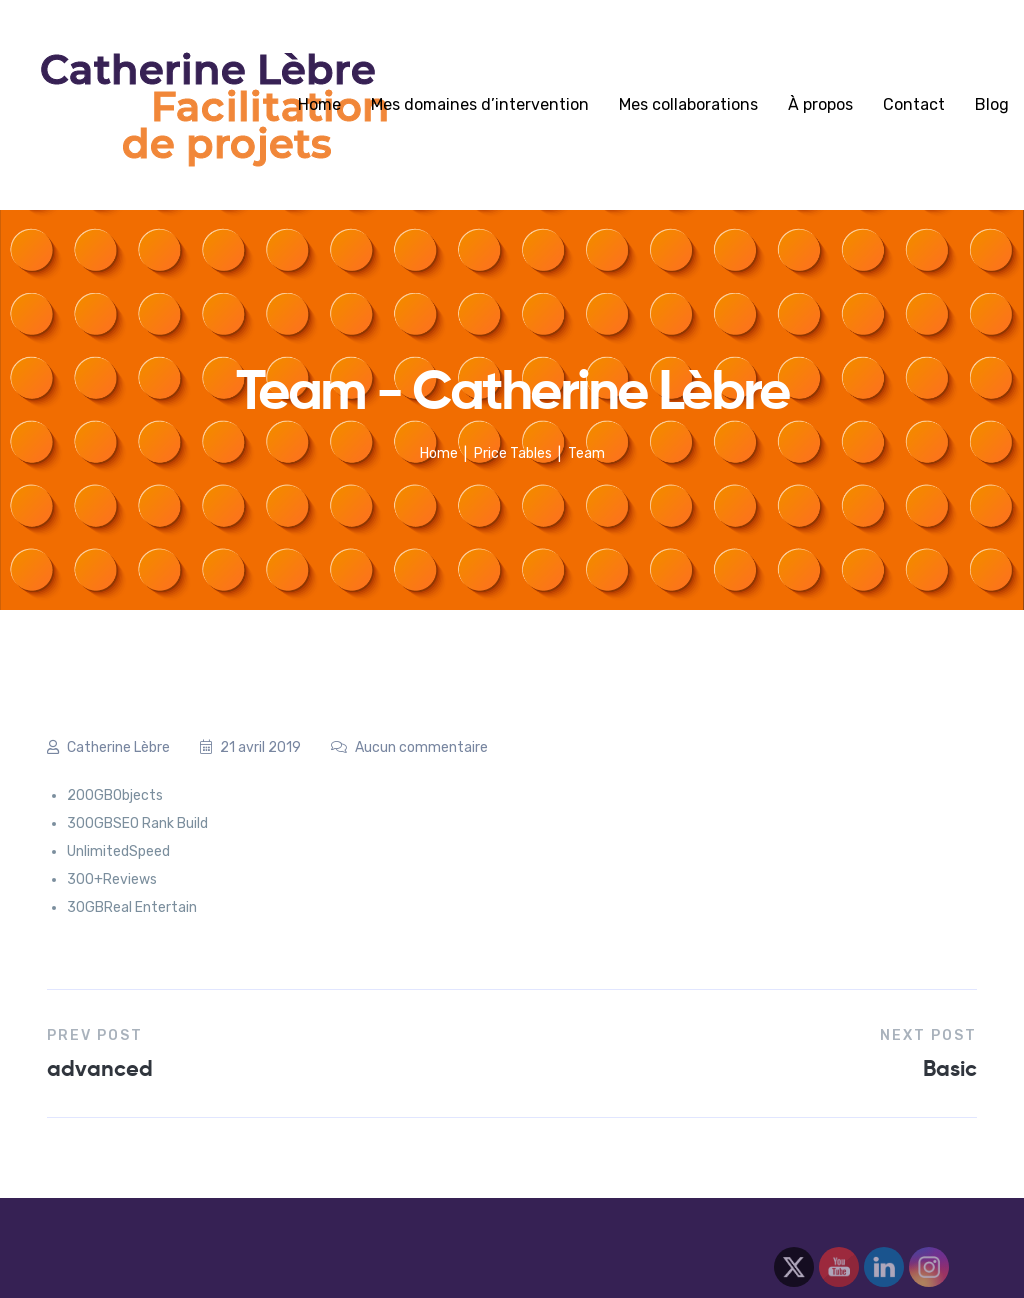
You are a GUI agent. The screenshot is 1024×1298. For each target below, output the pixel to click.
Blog (992, 104)
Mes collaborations (688, 104)
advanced (100, 1068)
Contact (914, 104)
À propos (820, 104)
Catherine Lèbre (108, 747)
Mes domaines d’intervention (480, 104)
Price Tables (513, 453)
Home (319, 104)
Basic (950, 1068)
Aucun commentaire (409, 747)
